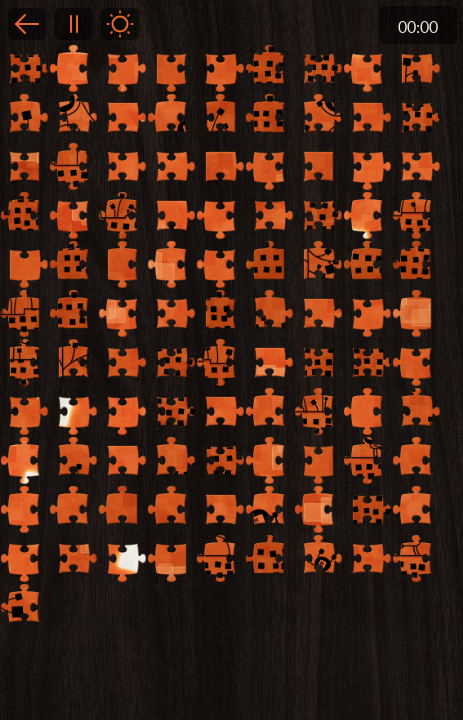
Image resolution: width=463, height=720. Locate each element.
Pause (73, 24)
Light (120, 24)
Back (27, 24)
